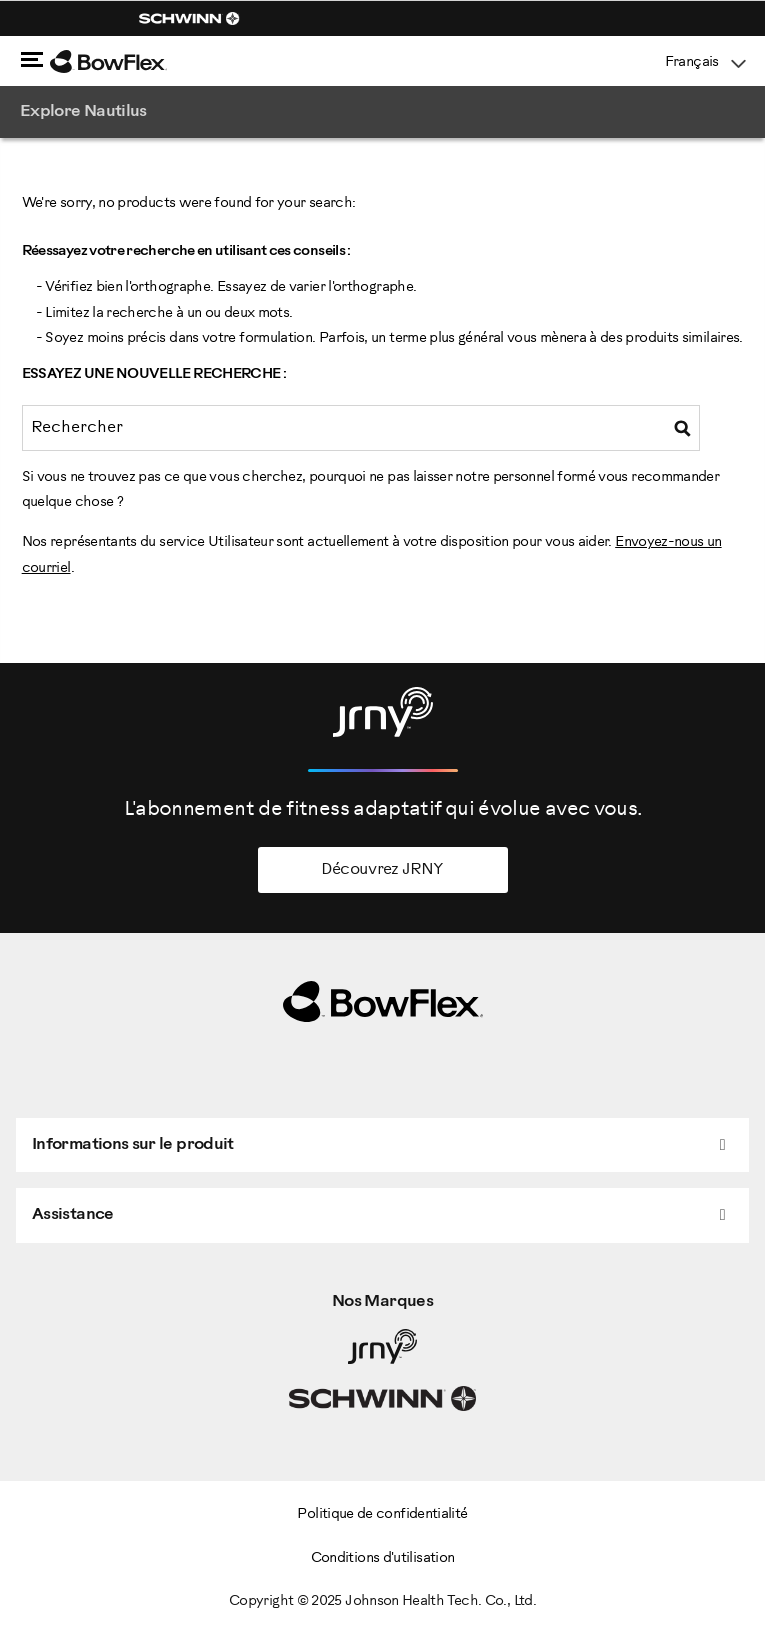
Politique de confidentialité (382, 1514)
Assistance (73, 1214)
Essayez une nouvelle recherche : (154, 374)
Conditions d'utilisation (383, 1558)
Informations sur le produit (133, 1144)
